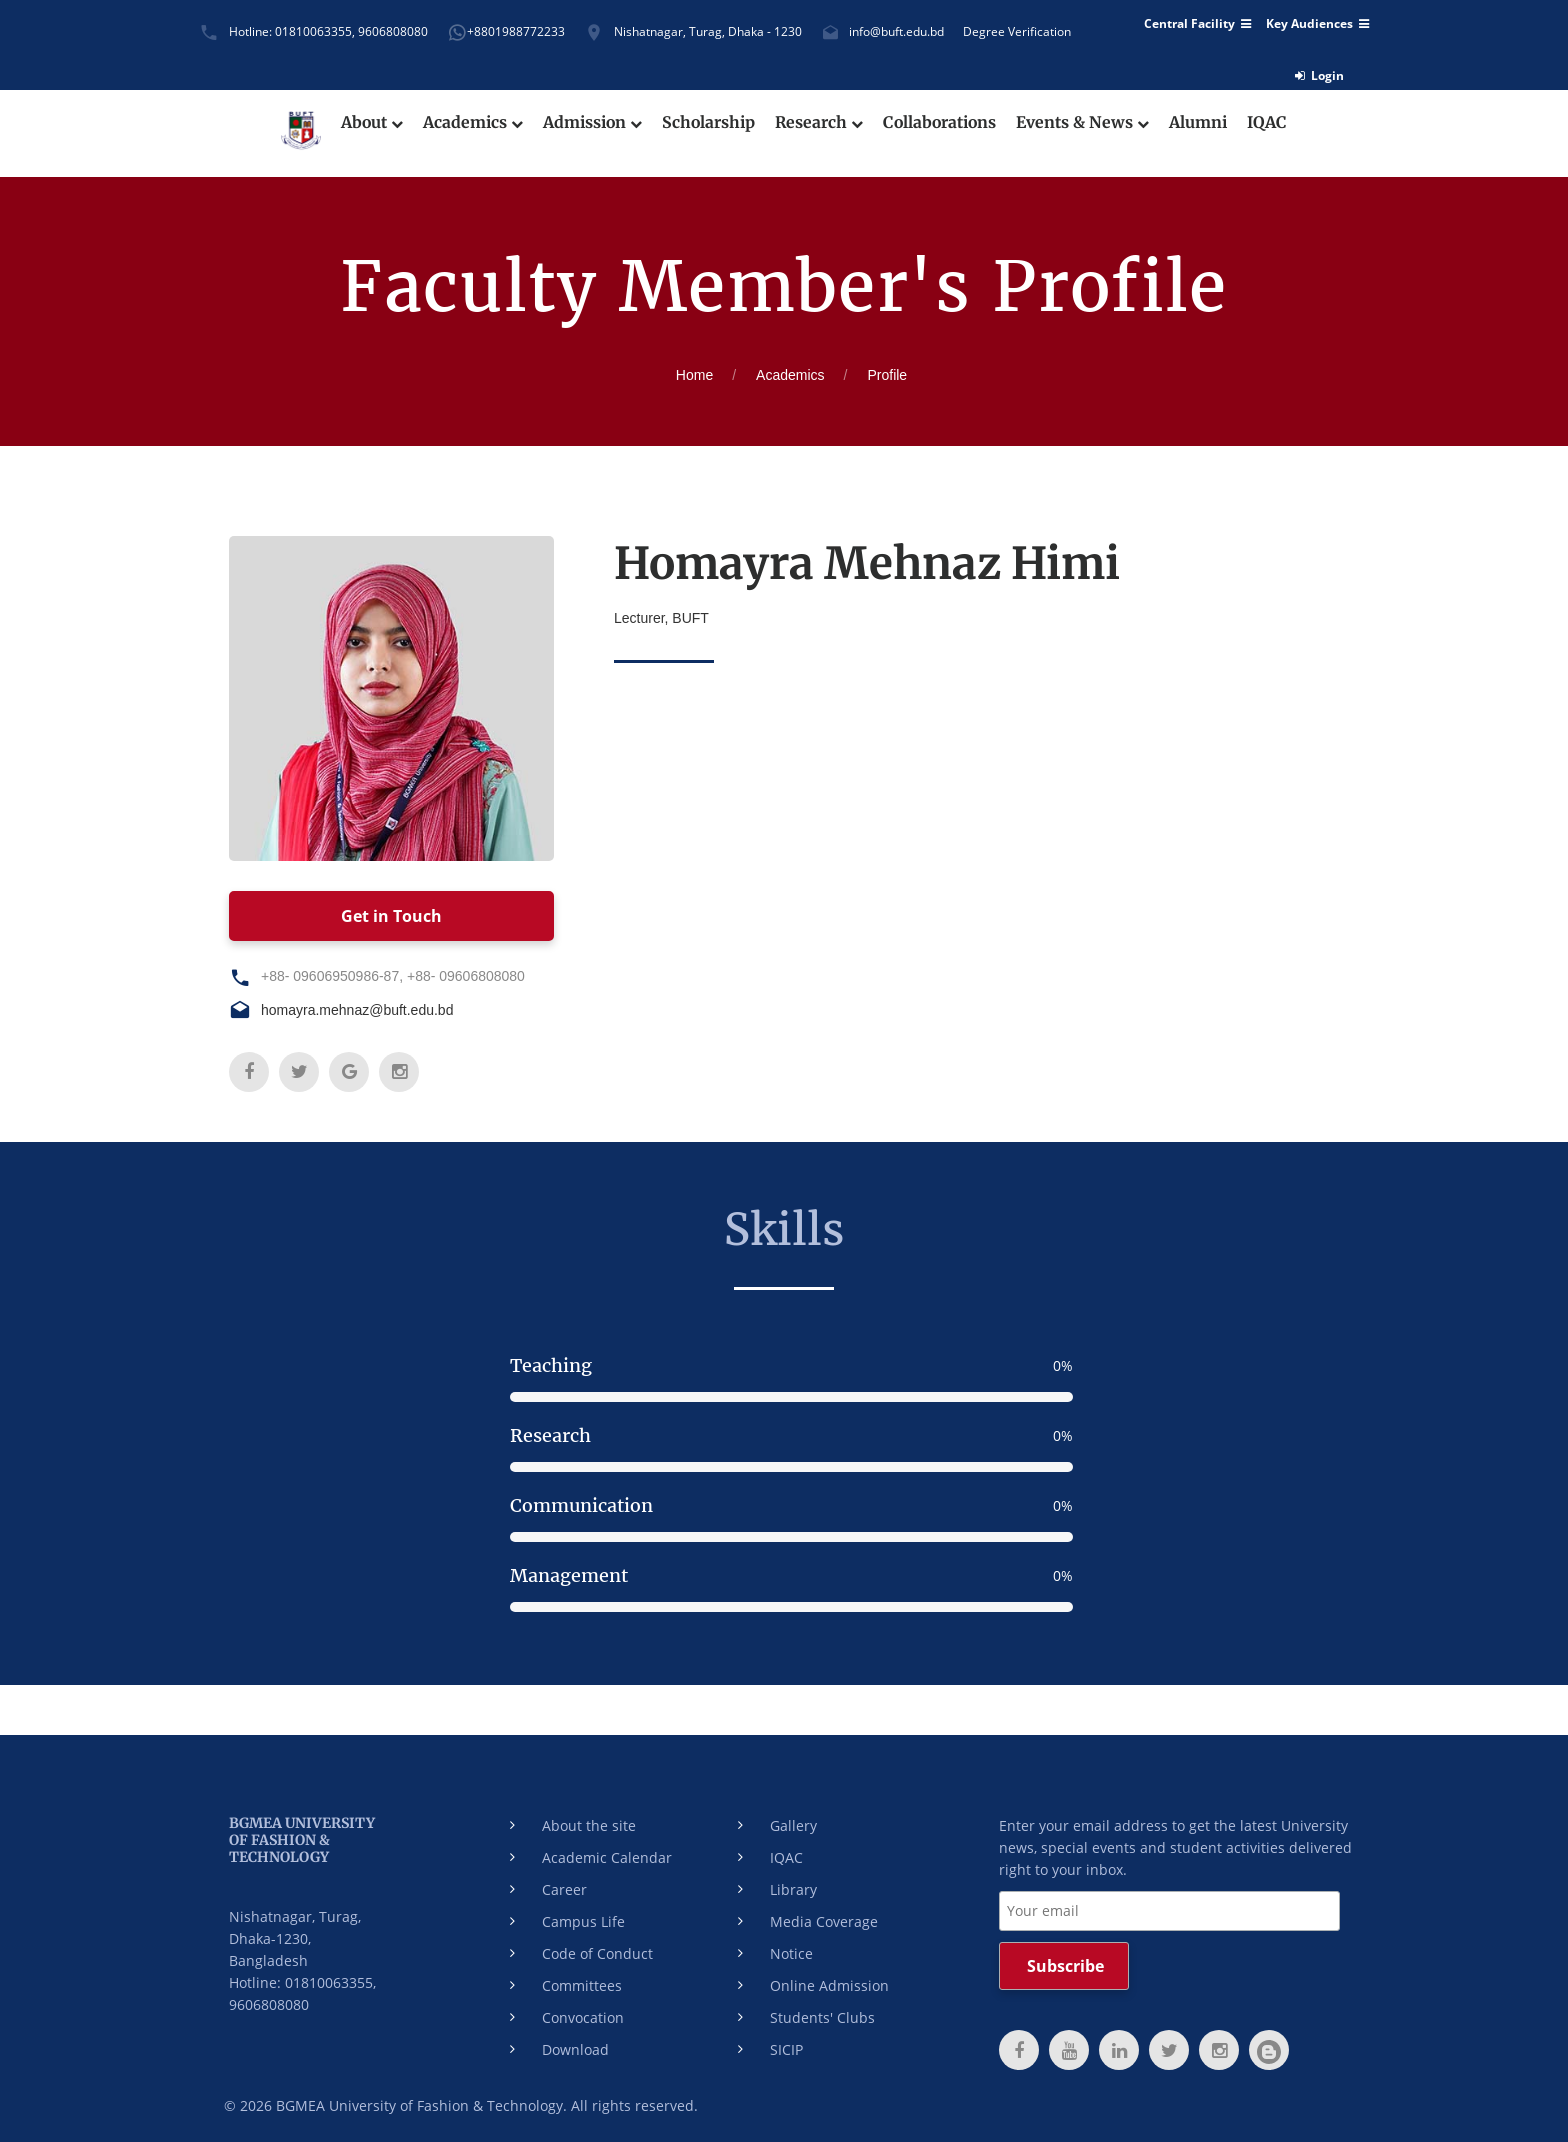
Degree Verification (1017, 31)
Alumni (1202, 122)
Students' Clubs (822, 2017)
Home (694, 375)
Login (1319, 75)
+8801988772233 (516, 31)
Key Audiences (1317, 24)
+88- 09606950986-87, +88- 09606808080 (393, 976)
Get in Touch (391, 916)
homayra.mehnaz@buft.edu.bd (357, 1010)
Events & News (1086, 122)
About (369, 122)
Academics (471, 122)
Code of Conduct (597, 1953)
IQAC (1271, 122)
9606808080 (393, 31)
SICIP (786, 2049)
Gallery (793, 1825)
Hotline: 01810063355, (292, 31)
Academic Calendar (607, 1857)
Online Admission (829, 1985)
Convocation (583, 2017)
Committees (582, 1985)
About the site (589, 1825)
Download (575, 2049)
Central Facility (1197, 24)
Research (819, 122)
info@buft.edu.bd (896, 31)
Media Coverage (824, 1921)
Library (793, 1889)
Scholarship (708, 122)
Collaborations (942, 122)
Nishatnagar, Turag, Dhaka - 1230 (708, 31)
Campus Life (583, 1921)
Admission (591, 122)
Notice (791, 1953)
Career (564, 1889)
